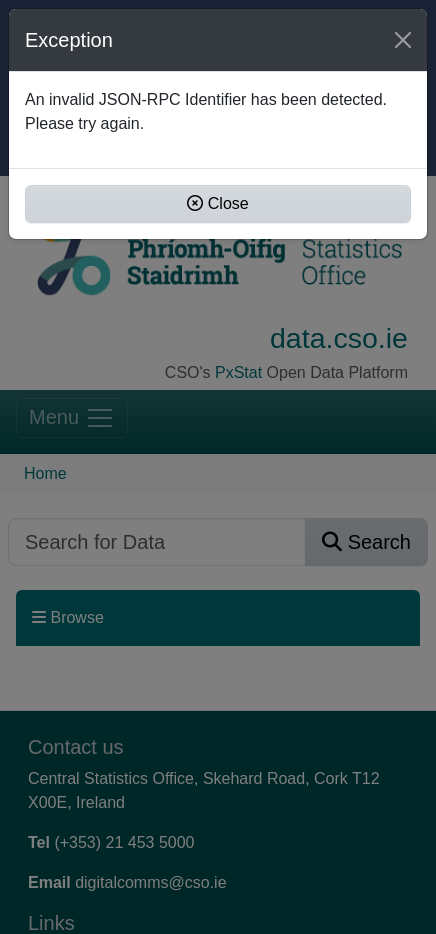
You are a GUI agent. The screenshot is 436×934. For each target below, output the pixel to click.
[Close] (403, 40)
